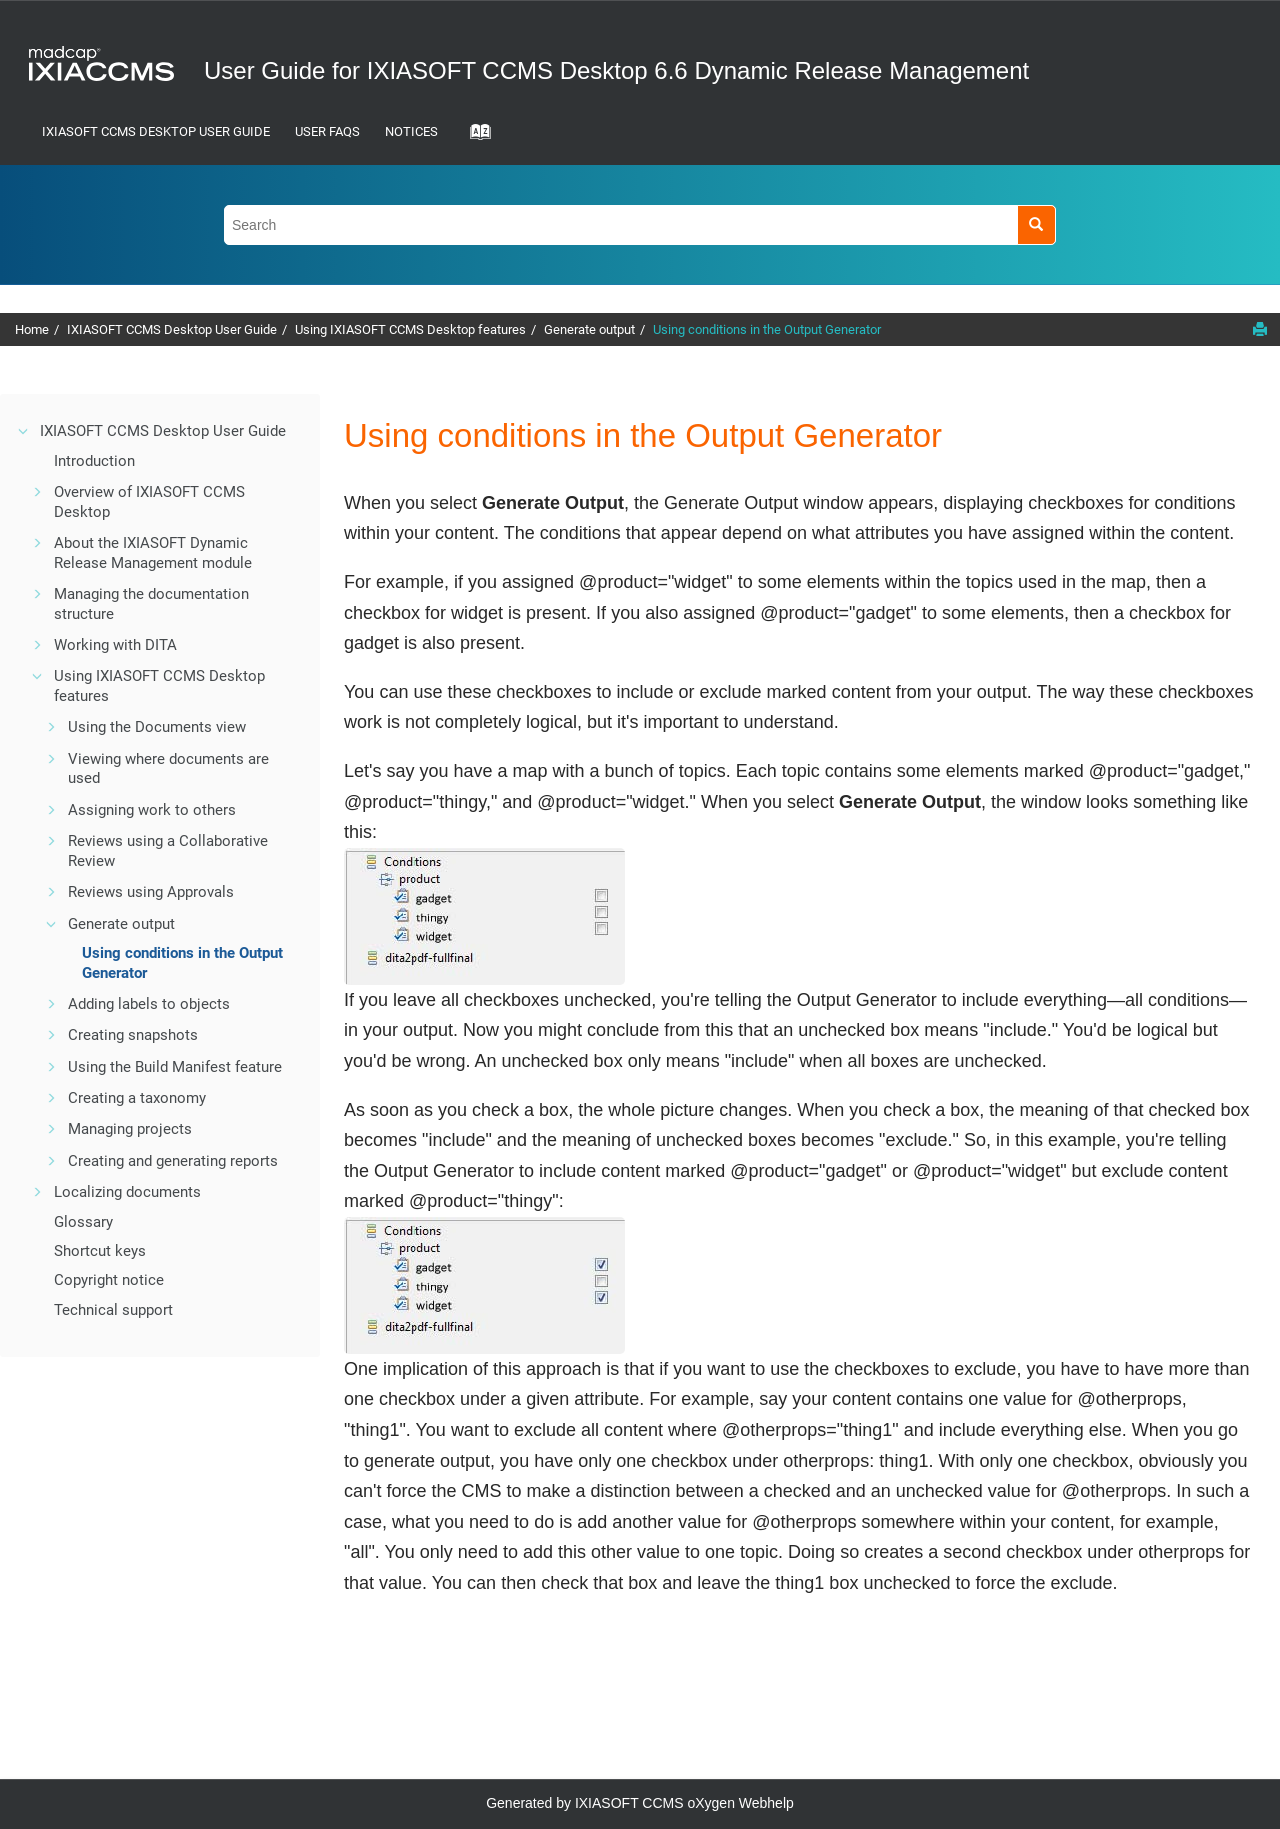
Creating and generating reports (173, 1161)
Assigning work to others (152, 810)
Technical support (113, 1310)
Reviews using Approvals (151, 892)
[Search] (1036, 224)
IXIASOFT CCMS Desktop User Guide (156, 131)
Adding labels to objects (149, 1004)
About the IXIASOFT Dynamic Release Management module (153, 553)
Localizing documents (127, 1192)
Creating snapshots (133, 1035)
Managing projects (130, 1129)
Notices (411, 131)
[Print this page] (1260, 329)
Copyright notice (109, 1280)
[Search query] (640, 224)
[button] (24, 431)
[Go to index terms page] (474, 138)
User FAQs (327, 131)
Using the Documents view (157, 727)
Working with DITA (115, 645)
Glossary (83, 1222)
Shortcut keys (100, 1251)
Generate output (589, 329)
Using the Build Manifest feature (175, 1067)
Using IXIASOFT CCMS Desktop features (410, 329)
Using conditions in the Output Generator (767, 329)
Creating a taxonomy (137, 1098)
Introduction (94, 461)
